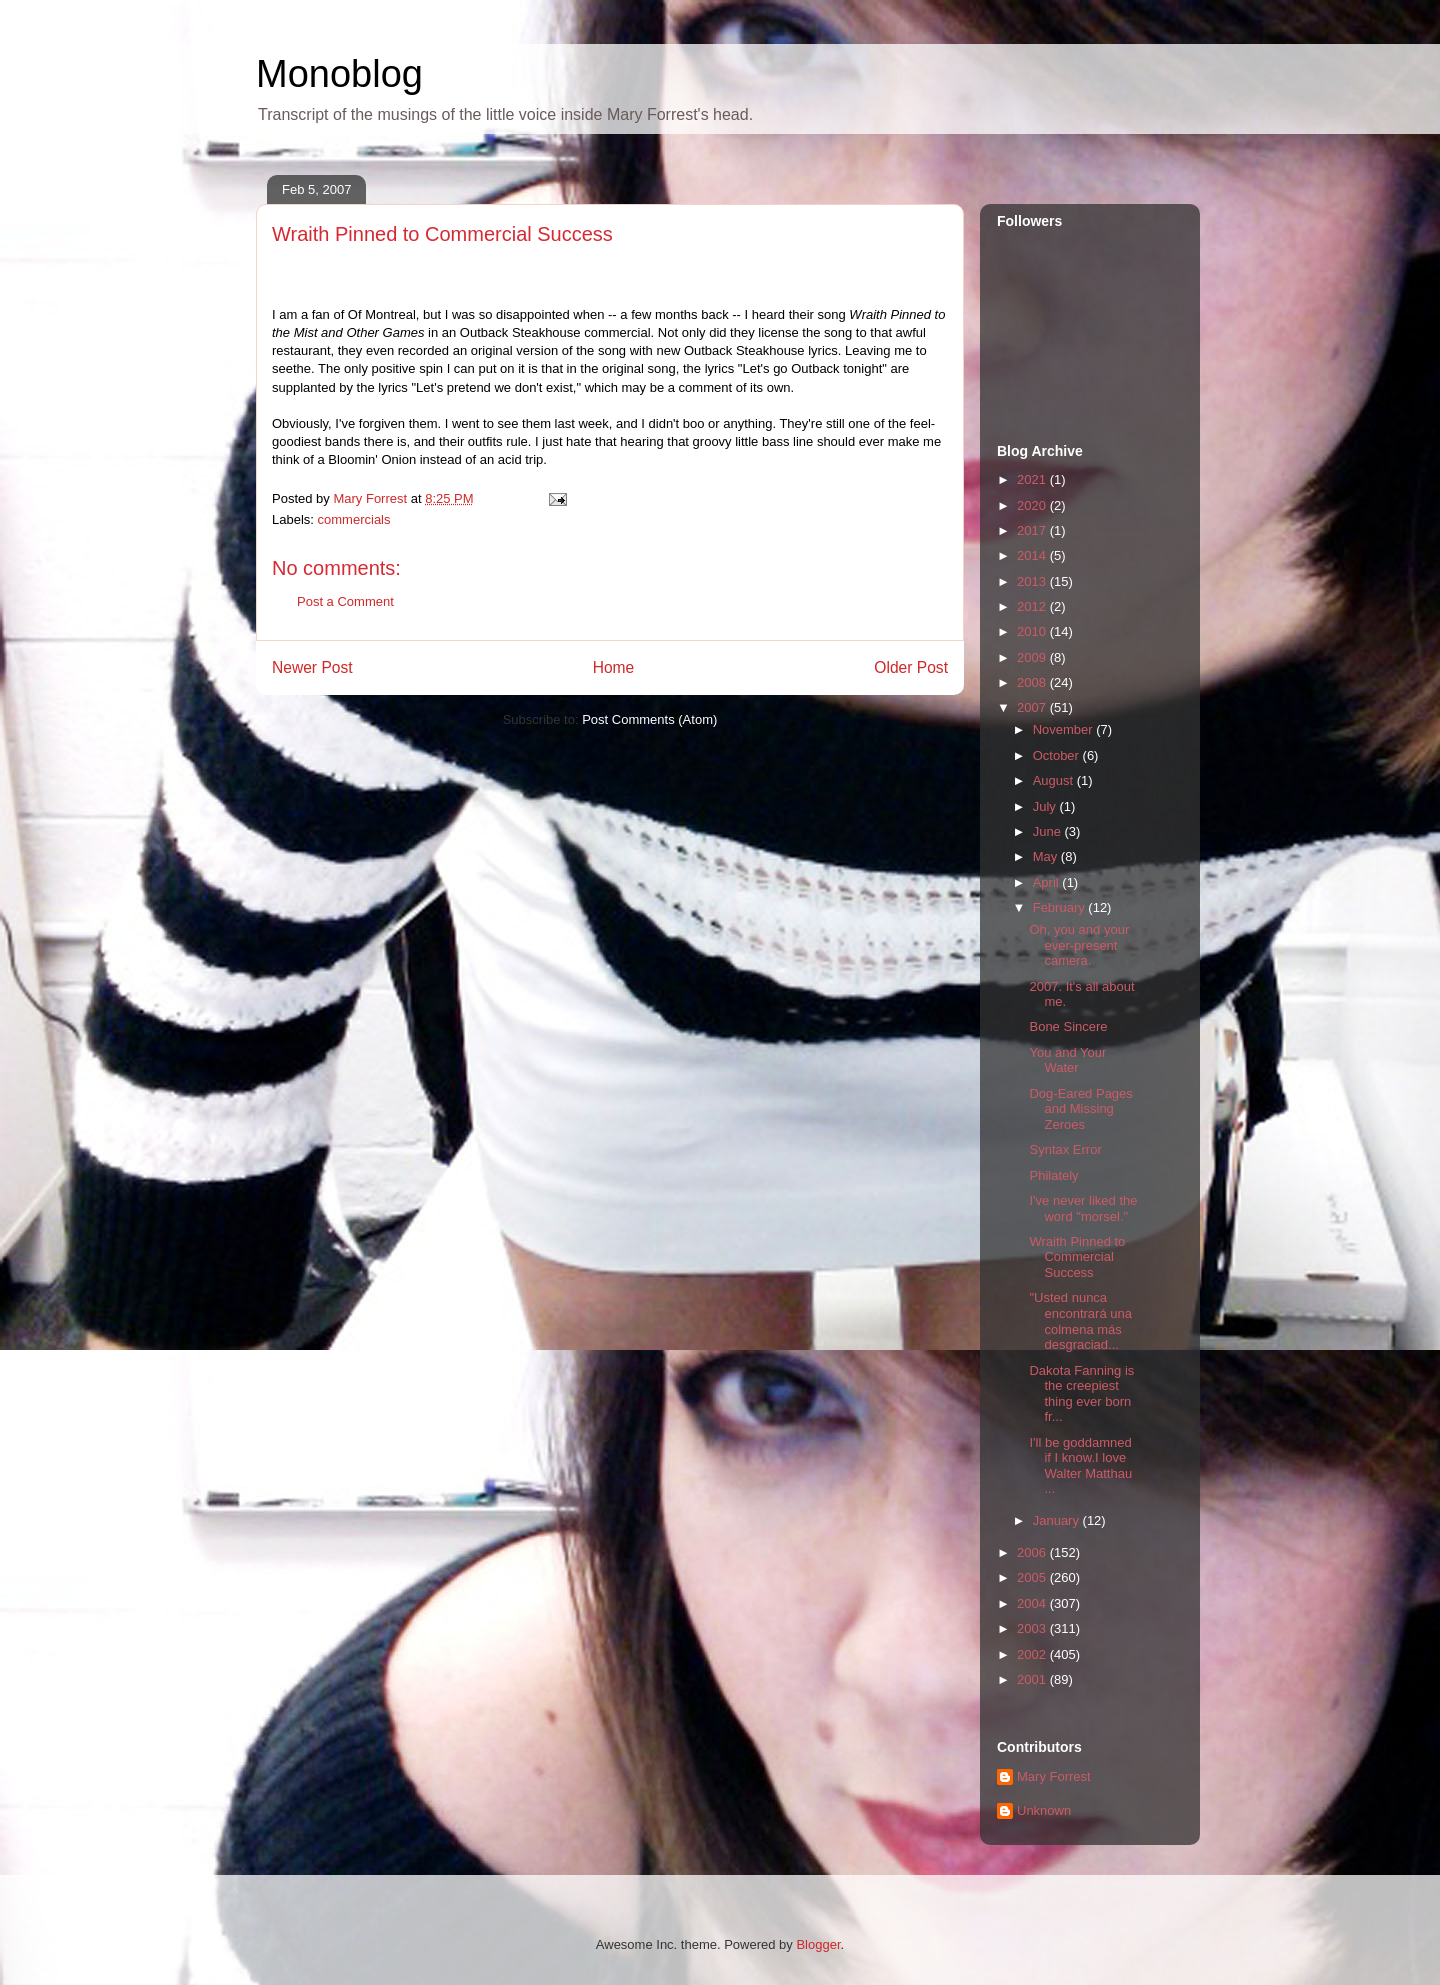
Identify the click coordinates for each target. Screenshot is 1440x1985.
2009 (1033, 657)
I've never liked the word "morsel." (1083, 1208)
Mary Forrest (1054, 1776)
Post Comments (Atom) (649, 719)
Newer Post (312, 667)
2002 (1033, 1654)
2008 (1033, 682)
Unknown (1044, 1810)
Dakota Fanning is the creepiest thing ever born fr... (1081, 1394)
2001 (1033, 1679)
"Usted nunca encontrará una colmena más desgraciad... (1080, 1321)
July (1046, 806)
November (1065, 729)
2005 (1033, 1577)
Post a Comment (345, 601)
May (1047, 856)
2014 (1033, 555)
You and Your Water (1067, 1060)
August (1055, 780)
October (1058, 755)
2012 (1033, 606)
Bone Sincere (1068, 1026)
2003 (1033, 1628)
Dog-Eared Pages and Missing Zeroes (1080, 1109)
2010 (1033, 631)
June (1049, 831)
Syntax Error (1065, 1149)
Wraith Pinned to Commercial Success (1077, 1257)
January (1058, 1520)
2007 (1033, 707)
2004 (1033, 1603)
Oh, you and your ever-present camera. (1079, 945)
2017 (1033, 530)
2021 (1033, 479)
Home (614, 667)
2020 (1033, 505)
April (1048, 882)
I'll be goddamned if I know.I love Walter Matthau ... (1080, 1466)
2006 (1033, 1552)
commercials (354, 519)
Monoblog (339, 74)
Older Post (911, 667)
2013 (1033, 581)
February (1061, 907)
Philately (1053, 1175)
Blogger (818, 1944)
